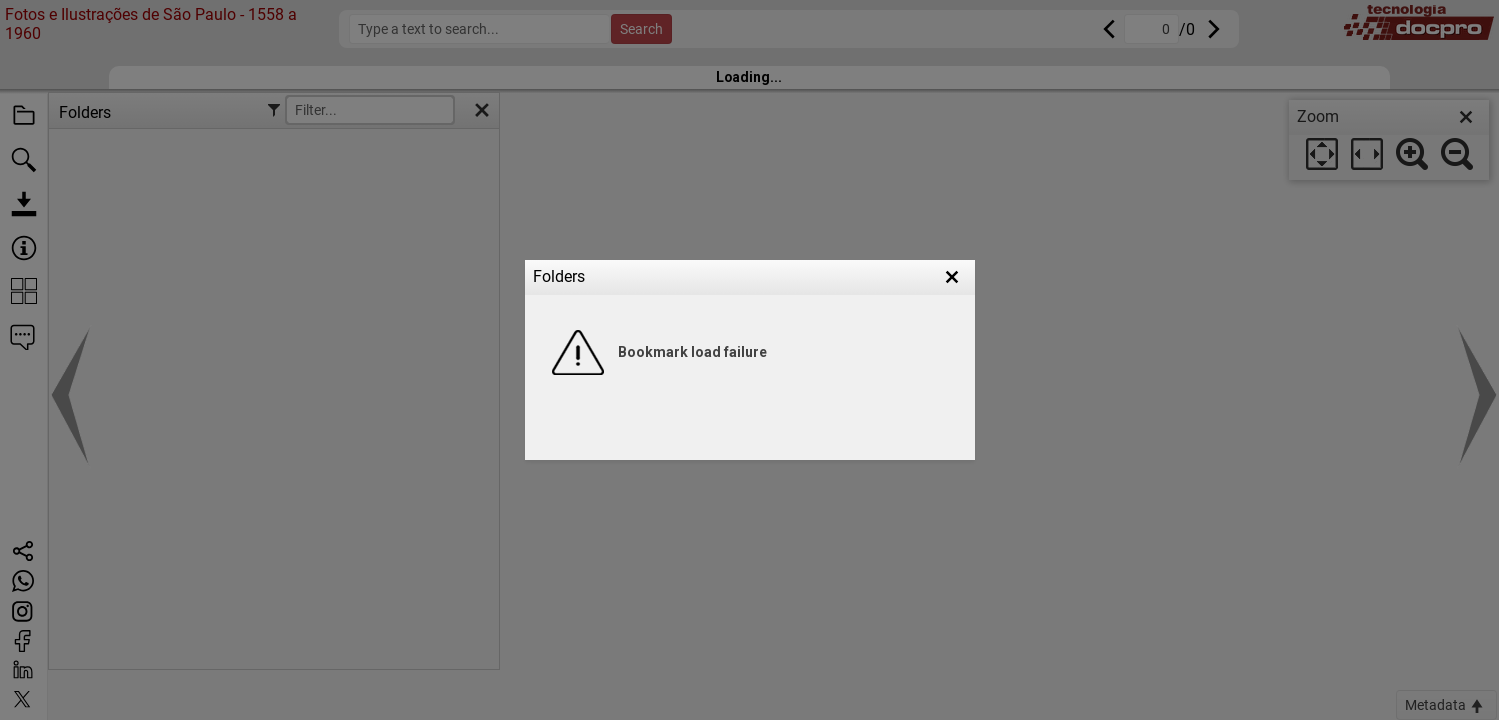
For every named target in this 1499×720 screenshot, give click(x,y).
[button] (952, 277)
